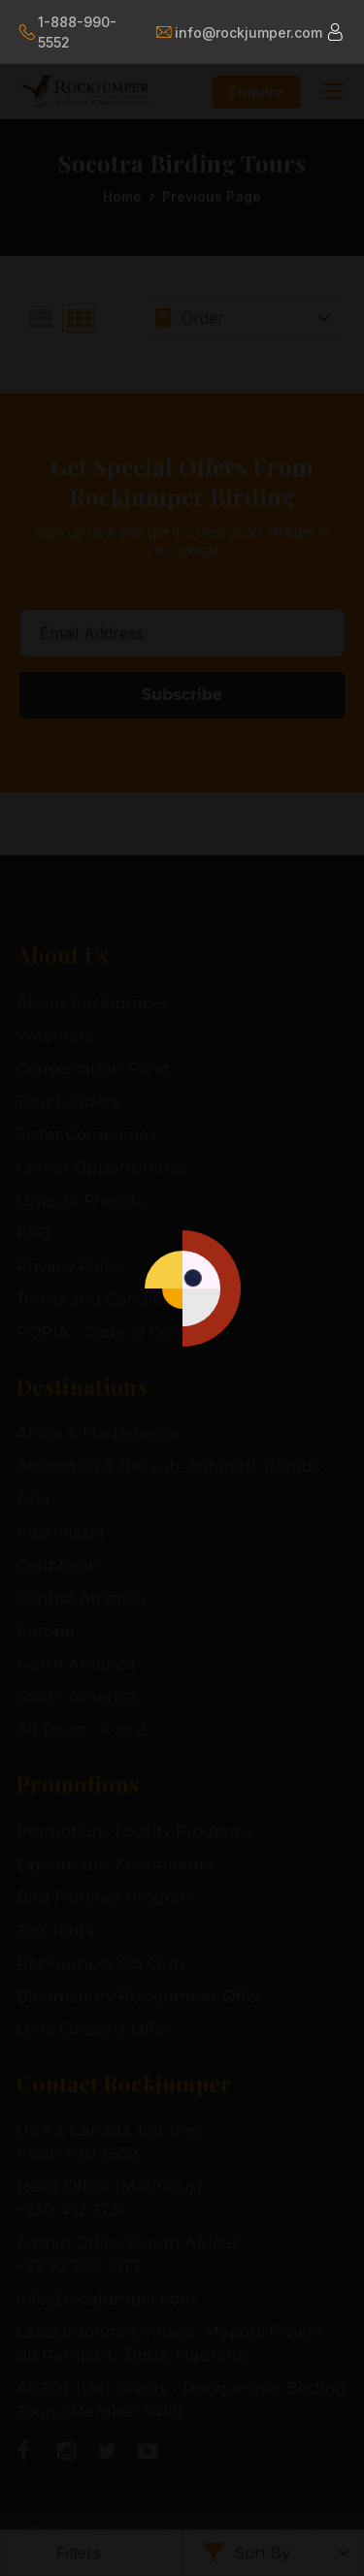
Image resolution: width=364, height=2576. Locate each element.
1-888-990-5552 (67, 32)
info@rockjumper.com (238, 32)
